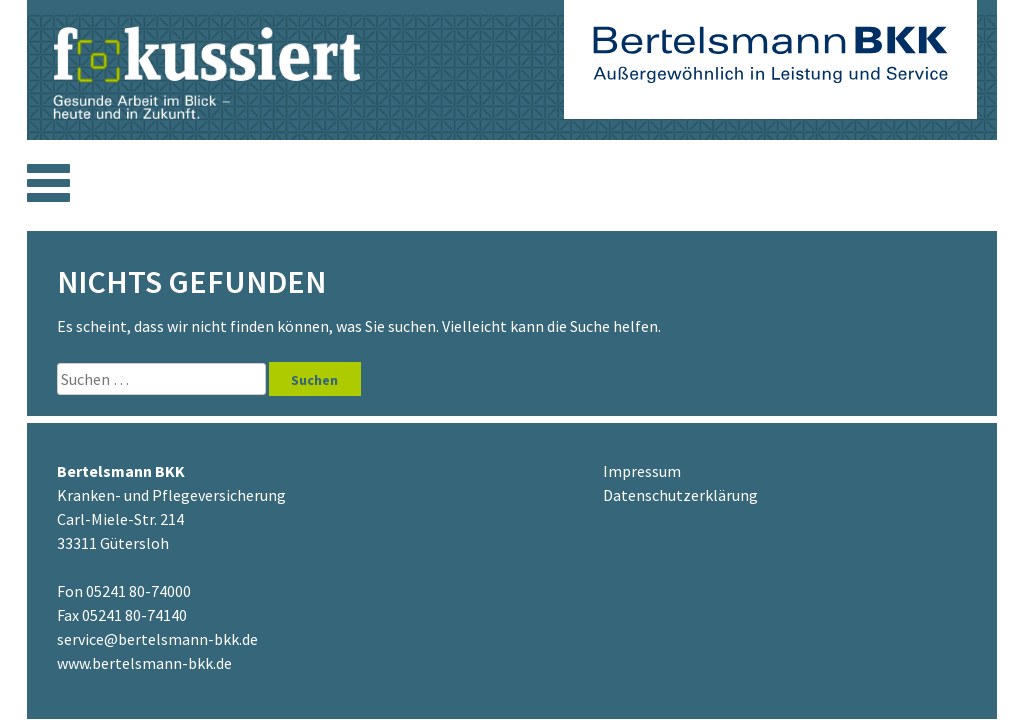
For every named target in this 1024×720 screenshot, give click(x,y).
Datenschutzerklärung (680, 495)
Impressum (642, 471)
